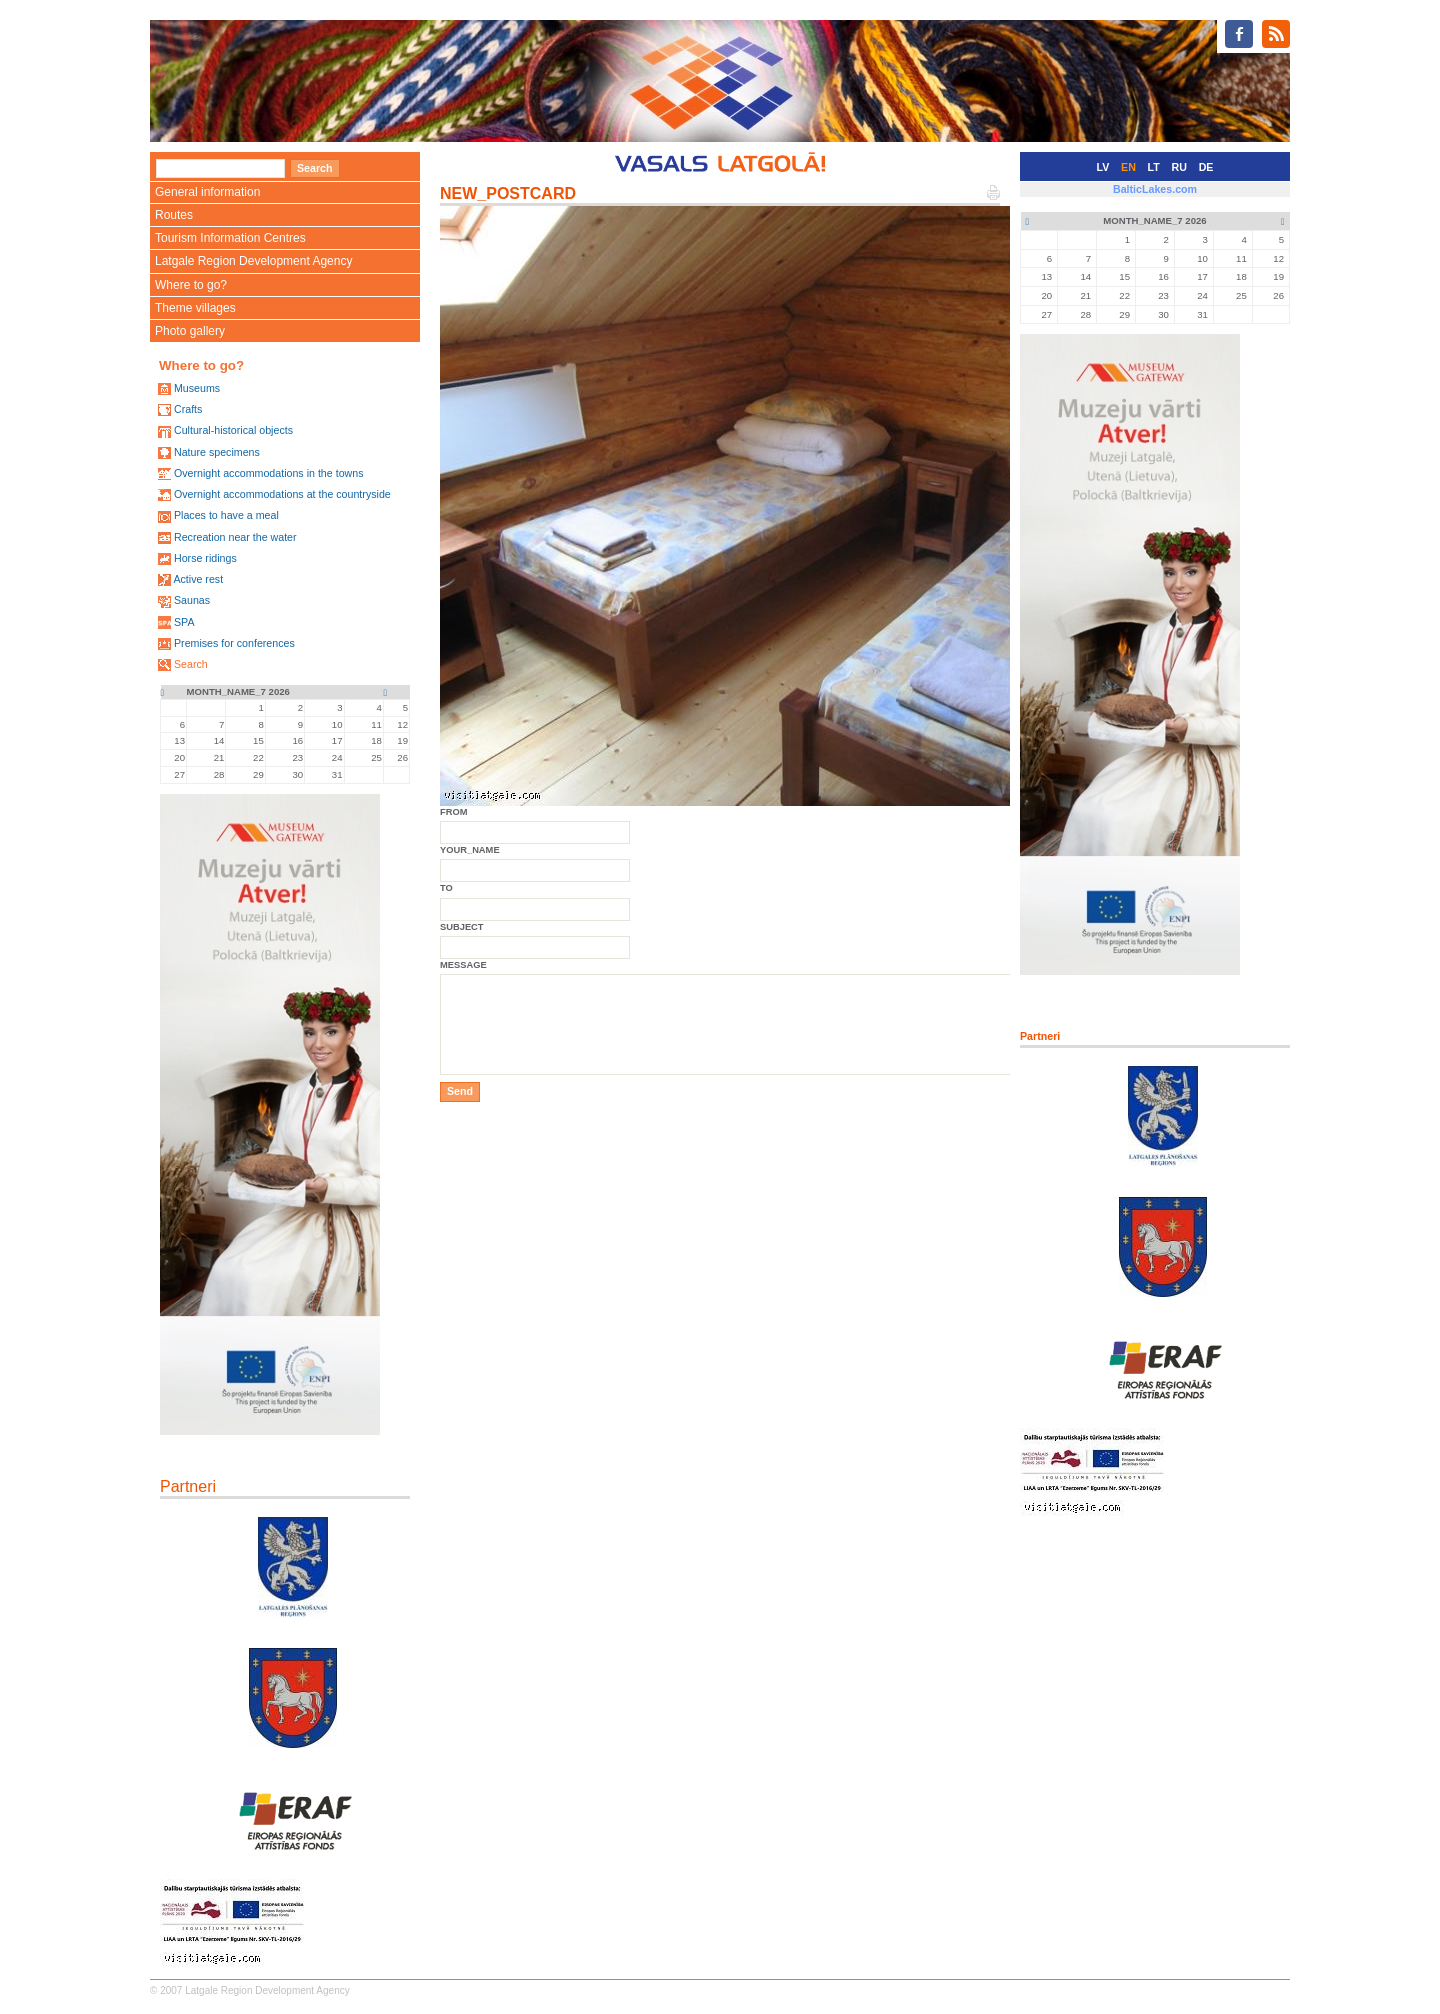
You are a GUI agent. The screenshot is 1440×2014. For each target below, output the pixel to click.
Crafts (188, 409)
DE (1206, 167)
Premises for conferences (234, 643)
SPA (184, 622)
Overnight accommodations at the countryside (282, 494)
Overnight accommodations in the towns (269, 473)
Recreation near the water (235, 537)
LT (1154, 167)
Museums (197, 388)
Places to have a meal (226, 515)
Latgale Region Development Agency (253, 261)
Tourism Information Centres (230, 238)
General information (207, 192)
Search (191, 664)
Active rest (198, 579)
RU (1179, 167)
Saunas (192, 600)
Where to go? (191, 285)
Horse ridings (205, 558)
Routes (174, 215)
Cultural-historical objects (233, 430)
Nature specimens (217, 452)
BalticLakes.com (1155, 189)
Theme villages (195, 308)
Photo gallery (190, 331)
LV (1103, 167)
